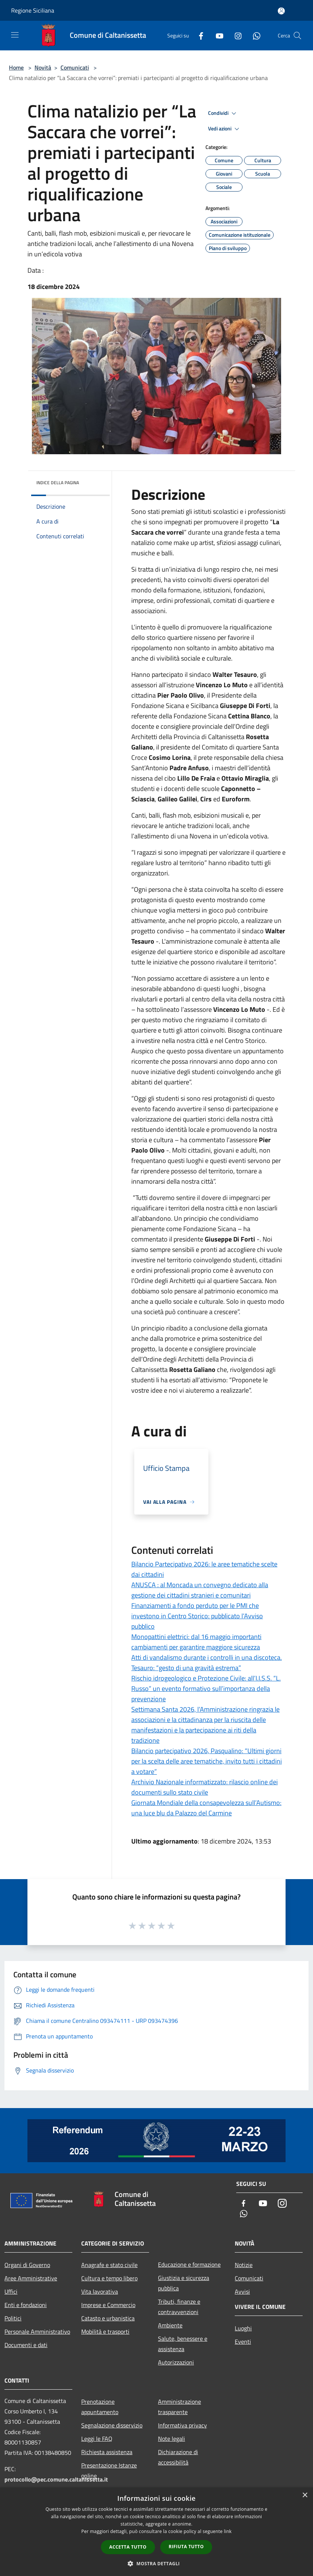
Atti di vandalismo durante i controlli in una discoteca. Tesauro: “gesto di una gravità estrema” (206, 1662)
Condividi (223, 113)
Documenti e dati (25, 2344)
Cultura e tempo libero (109, 2278)
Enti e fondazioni (25, 2304)
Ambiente (170, 2325)
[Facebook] (198, 35)
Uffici (10, 2291)
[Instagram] (235, 35)
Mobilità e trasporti (105, 2331)
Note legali (171, 2438)
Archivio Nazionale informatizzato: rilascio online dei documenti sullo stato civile (204, 1787)
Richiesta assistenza (106, 2451)
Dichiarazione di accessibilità (178, 2457)
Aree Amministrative (30, 2278)
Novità (42, 67)
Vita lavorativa (99, 2291)
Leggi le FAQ (96, 2438)
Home (16, 67)
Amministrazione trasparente (179, 2406)
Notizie (244, 2264)
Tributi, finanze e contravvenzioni (179, 2306)
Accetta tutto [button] (127, 2547)
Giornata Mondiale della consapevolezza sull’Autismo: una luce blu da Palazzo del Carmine (206, 1808)
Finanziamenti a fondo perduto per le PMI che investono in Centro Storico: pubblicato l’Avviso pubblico (197, 1616)
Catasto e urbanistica (108, 2318)
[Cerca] (297, 35)
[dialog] (156, 2531)
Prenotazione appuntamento (99, 2406)
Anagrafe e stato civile (109, 2264)
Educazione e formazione (189, 2264)
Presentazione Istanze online (109, 2470)
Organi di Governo (27, 2264)
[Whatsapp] (253, 35)
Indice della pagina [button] (57, 482)
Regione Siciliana (32, 10)
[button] (156, 2563)
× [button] (304, 2495)
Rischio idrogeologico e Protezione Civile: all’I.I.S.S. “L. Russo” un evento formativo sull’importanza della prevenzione (206, 1688)
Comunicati (74, 67)
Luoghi (243, 2328)
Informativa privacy (182, 2425)
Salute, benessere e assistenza (182, 2343)
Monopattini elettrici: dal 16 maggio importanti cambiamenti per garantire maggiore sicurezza (196, 1642)
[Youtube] (216, 35)
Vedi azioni (224, 128)
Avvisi (242, 2291)
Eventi (243, 2341)
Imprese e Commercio (108, 2304)
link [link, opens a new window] (228, 2531)
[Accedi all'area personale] (281, 11)
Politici (13, 2318)
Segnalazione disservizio (111, 2425)
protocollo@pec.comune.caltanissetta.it (56, 2479)
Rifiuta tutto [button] (186, 2546)
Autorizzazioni (176, 2362)
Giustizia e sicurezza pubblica (183, 2283)
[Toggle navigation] (14, 34)
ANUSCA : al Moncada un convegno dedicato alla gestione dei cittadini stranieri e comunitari (199, 1590)
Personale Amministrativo (37, 2331)
